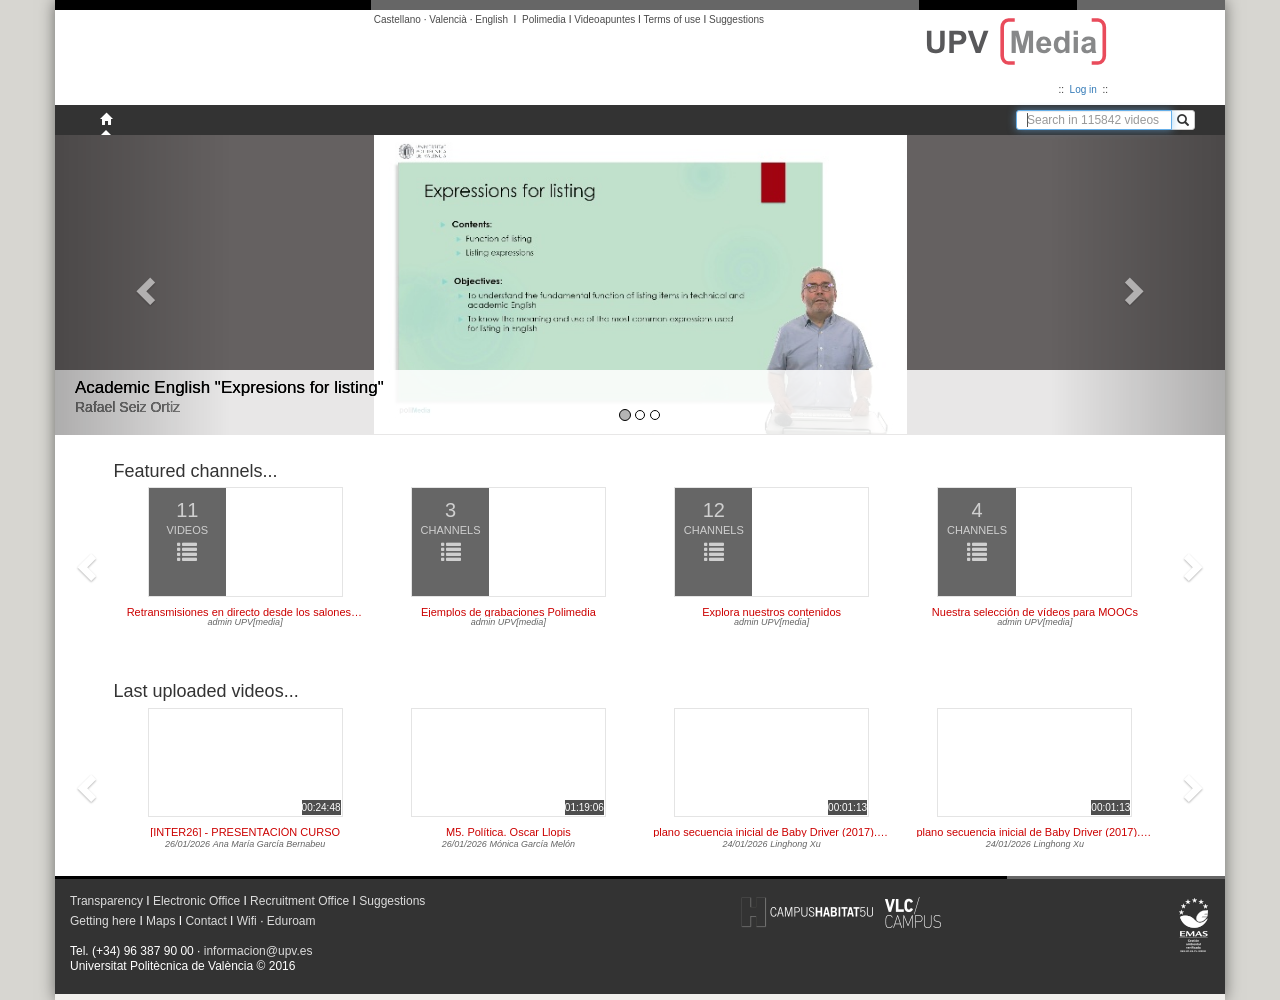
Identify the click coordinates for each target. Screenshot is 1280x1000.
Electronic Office (196, 901)
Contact (205, 921)
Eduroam (291, 921)
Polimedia (544, 19)
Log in (1083, 89)
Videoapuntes (604, 19)
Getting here (103, 921)
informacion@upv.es (258, 951)
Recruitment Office (299, 901)
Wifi (247, 921)
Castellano (397, 19)
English (491, 19)
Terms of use (671, 19)
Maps (160, 921)
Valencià (448, 19)
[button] (143, 285)
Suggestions (736, 19)
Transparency (106, 901)
